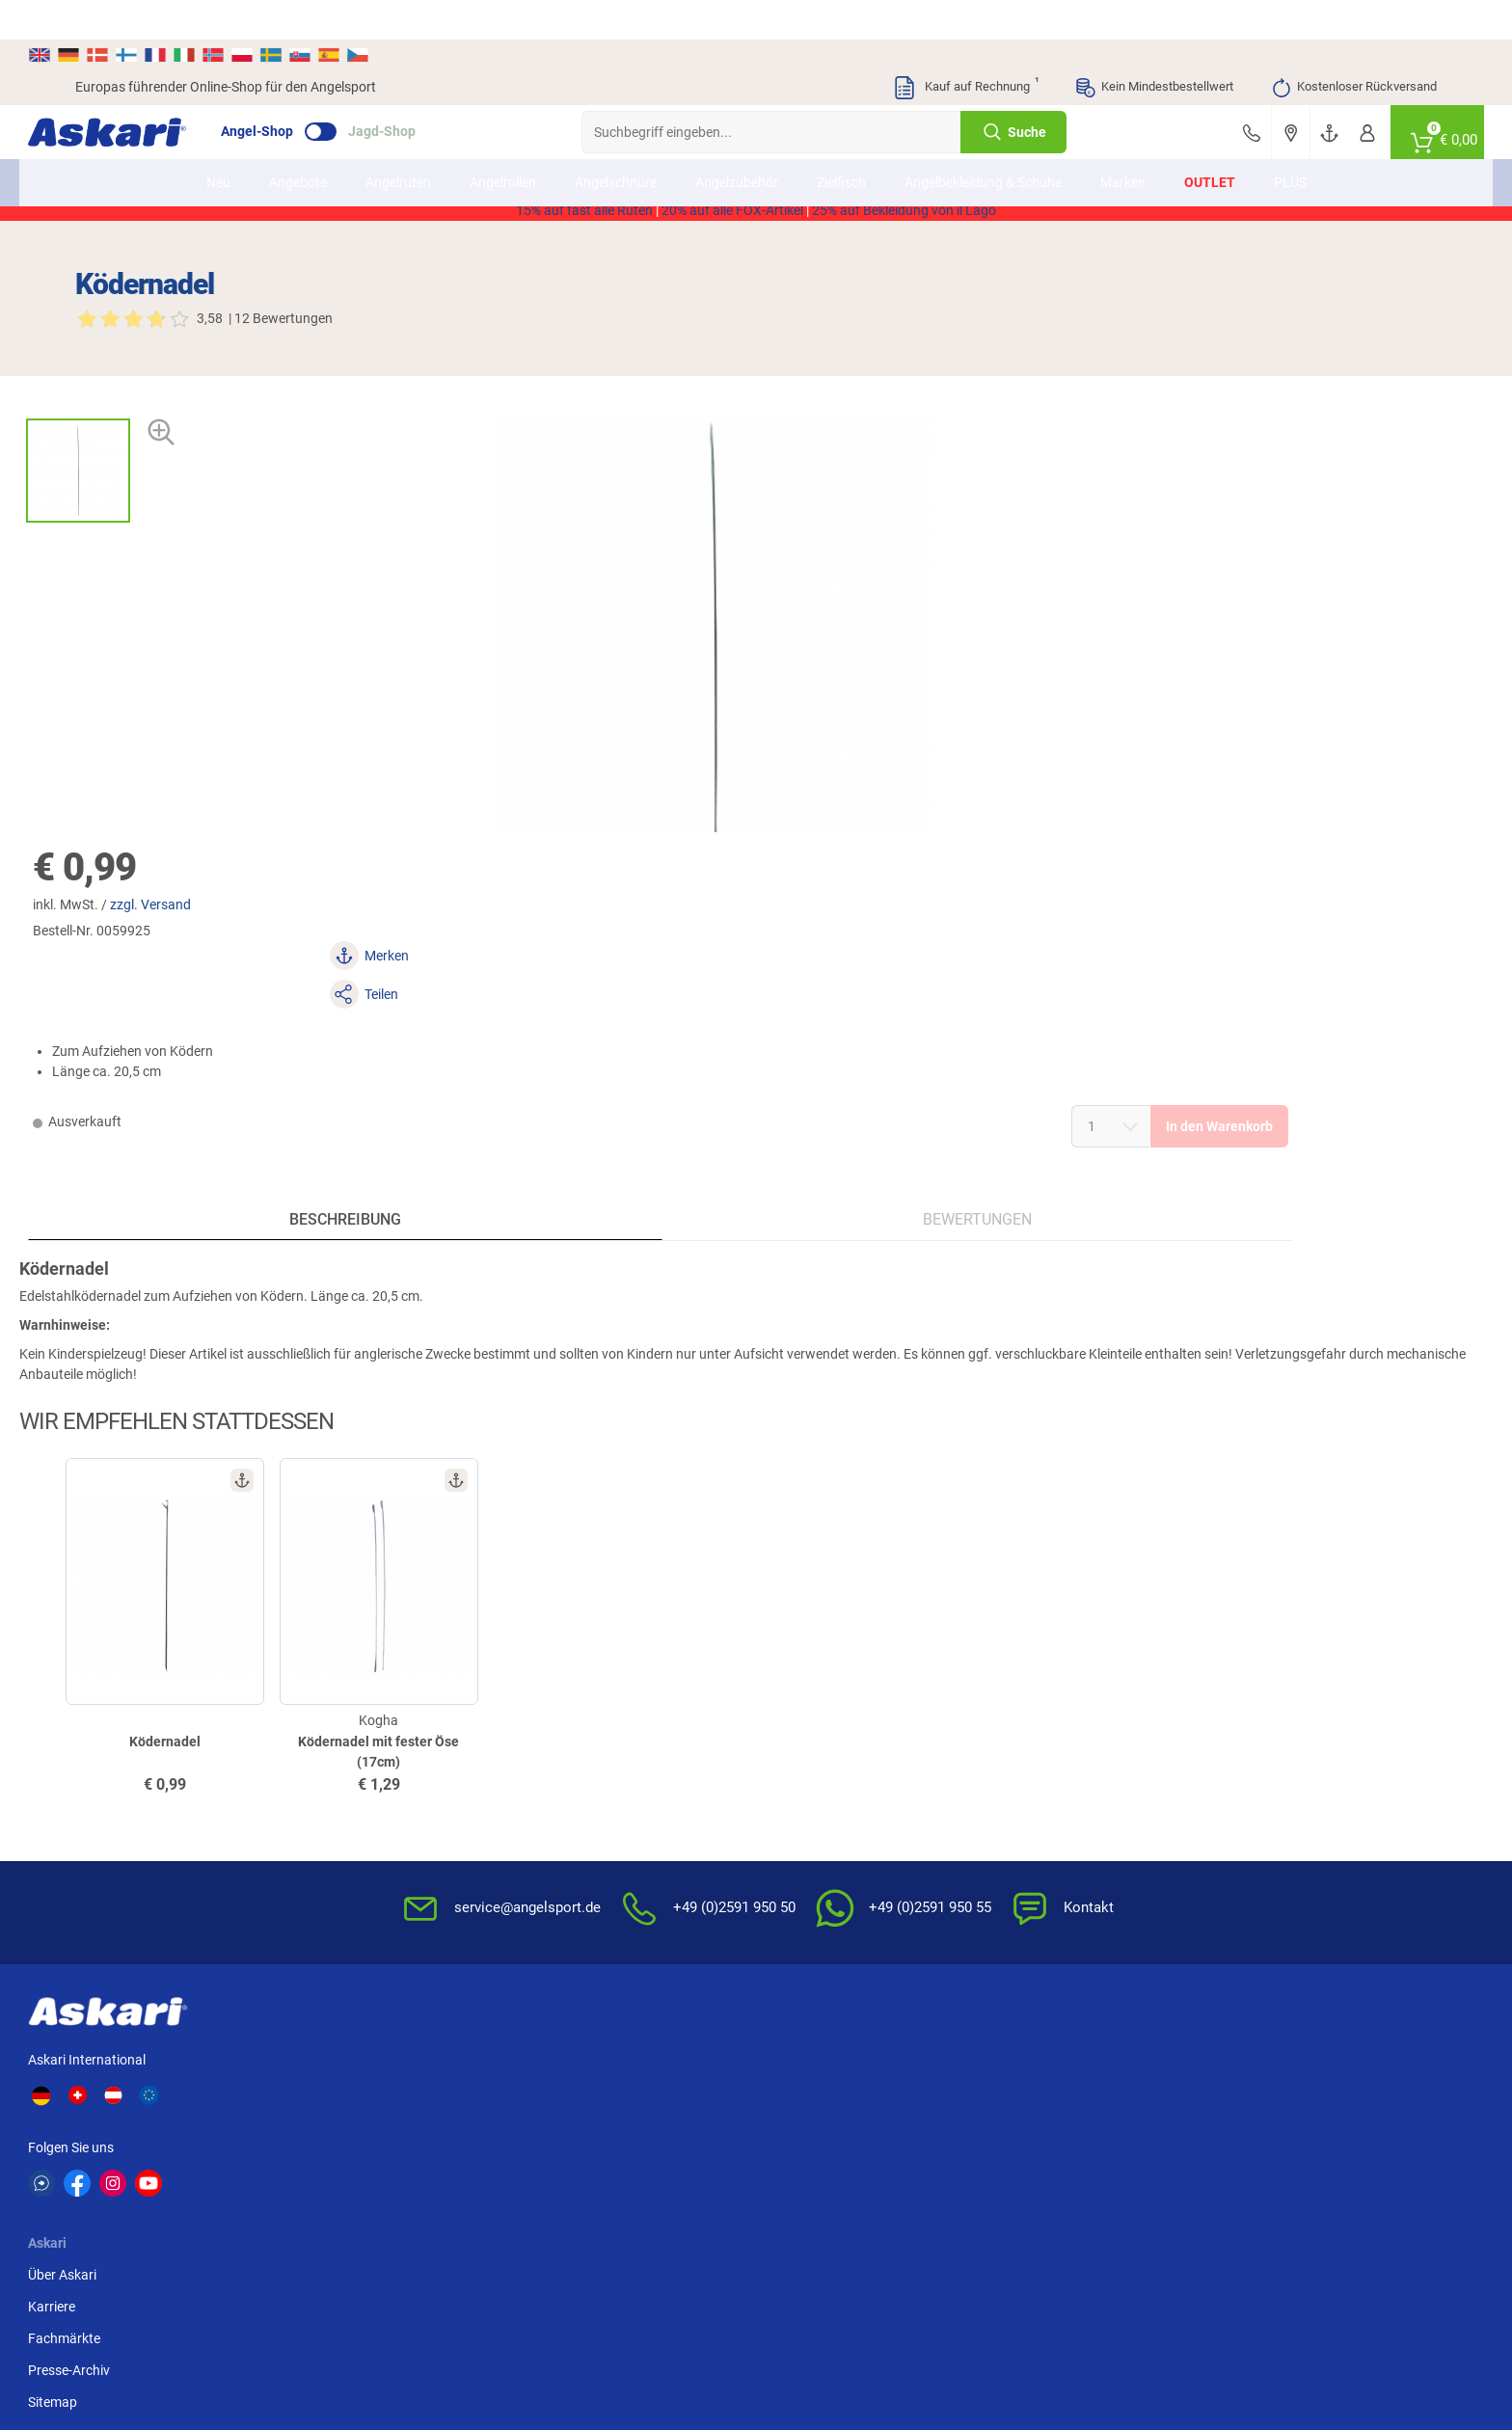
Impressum (1032, 1885)
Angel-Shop (304, 92)
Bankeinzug (1263, 1789)
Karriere (371, 1789)
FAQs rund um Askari (830, 1758)
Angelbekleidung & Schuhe (983, 142)
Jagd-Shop (429, 92)
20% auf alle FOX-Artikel (732, 196)
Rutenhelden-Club (590, 1885)
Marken (1123, 142)
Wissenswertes (812, 1789)
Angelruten (398, 142)
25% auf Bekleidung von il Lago (904, 196)
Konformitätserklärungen (843, 1917)
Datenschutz (1036, 1821)
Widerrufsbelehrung (1057, 1789)
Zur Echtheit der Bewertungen (856, 1949)
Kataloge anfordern (595, 1789)
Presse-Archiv (389, 1853)
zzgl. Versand (905, 344)
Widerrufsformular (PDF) (1072, 1917)
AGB (1011, 1758)
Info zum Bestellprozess (839, 1821)
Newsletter (569, 1758)
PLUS (1290, 142)
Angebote (298, 142)
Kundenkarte (575, 1821)
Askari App (569, 1949)
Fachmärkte (384, 1821)
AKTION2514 (978, 176)
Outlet (1209, 142)
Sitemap (372, 1885)
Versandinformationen (142, 2350)
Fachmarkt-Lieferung (600, 1917)
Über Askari (382, 1758)
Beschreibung (244, 894)
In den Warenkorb (1267, 489)
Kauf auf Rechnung (965, 48)
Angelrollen (503, 142)
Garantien (797, 1885)
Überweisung (1267, 1821)
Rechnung (1258, 1917)
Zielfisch (841, 142)
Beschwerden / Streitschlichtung (1095, 1949)
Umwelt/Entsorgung (1059, 1853)
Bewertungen (578, 894)
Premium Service (586, 1853)
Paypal (1249, 1885)
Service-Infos (806, 1853)
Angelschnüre (616, 142)
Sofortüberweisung (1285, 1758)
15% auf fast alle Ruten (584, 196)
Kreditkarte (1261, 1853)
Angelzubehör (736, 142)
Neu (218, 142)
